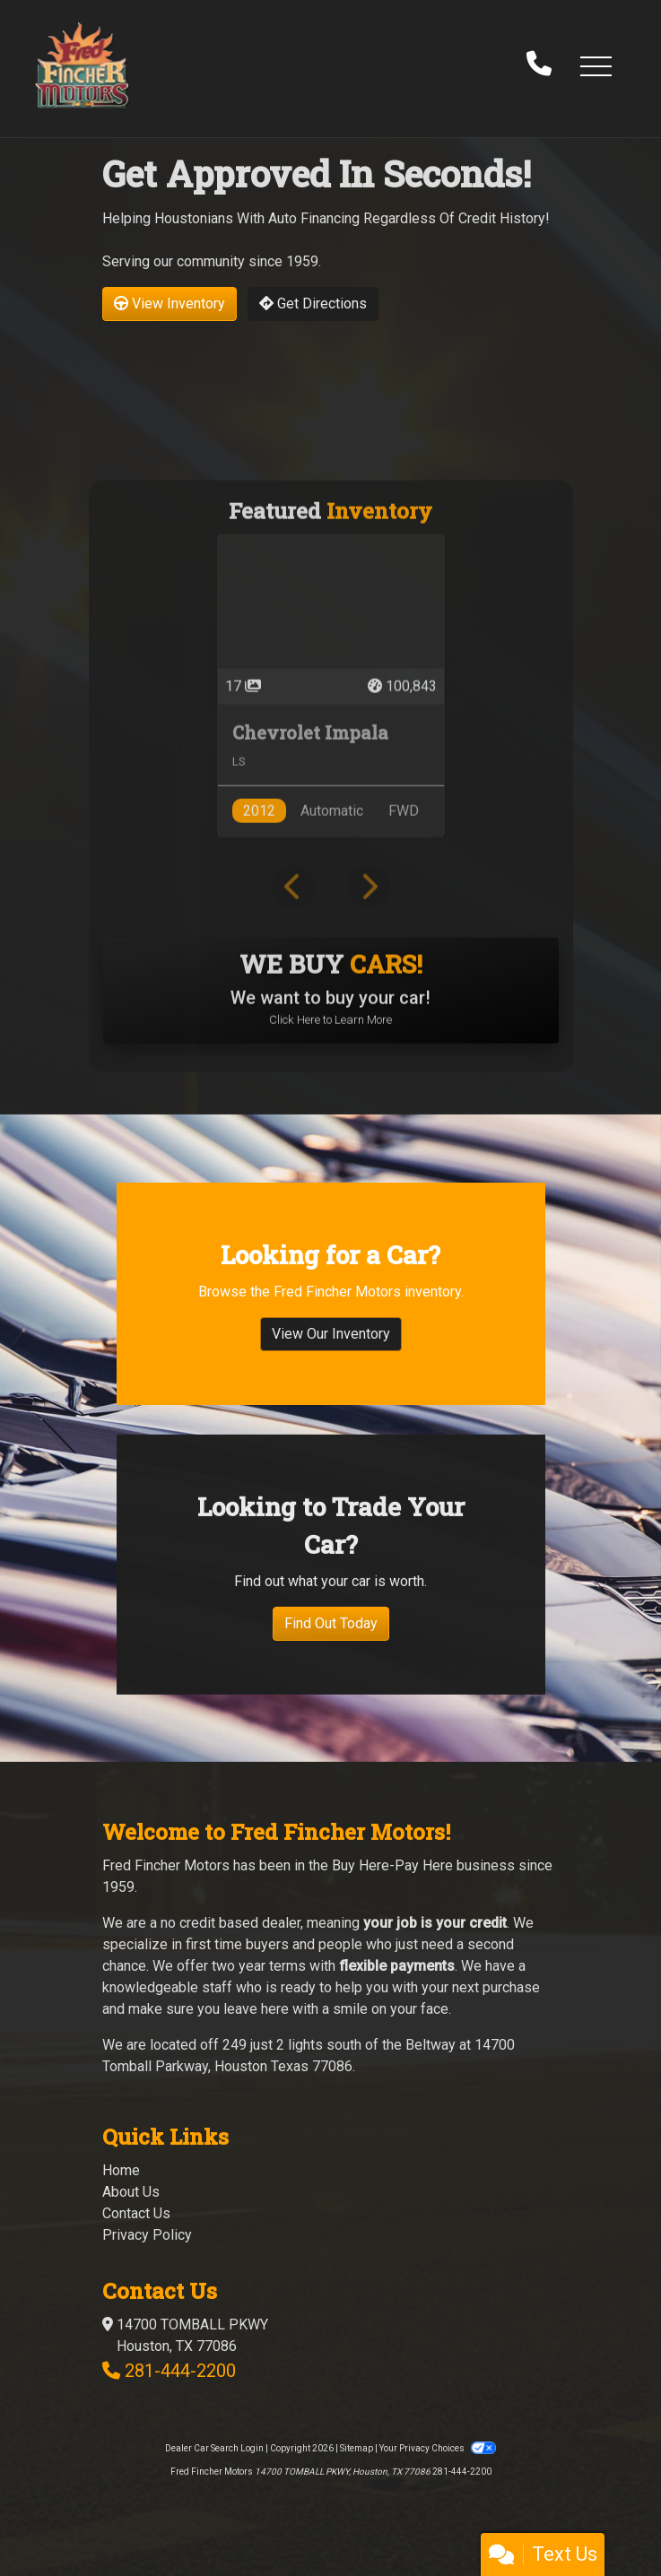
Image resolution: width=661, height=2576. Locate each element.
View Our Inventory (331, 1350)
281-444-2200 (180, 2370)
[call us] (539, 65)
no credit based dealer (230, 1922)
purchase (511, 1987)
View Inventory (169, 303)
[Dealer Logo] (81, 65)
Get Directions (313, 303)
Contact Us (136, 2213)
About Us (131, 2191)
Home (121, 2170)
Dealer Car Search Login (214, 2448)
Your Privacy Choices (437, 2448)
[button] (595, 65)
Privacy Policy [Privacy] (147, 2234)
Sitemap (356, 2448)
